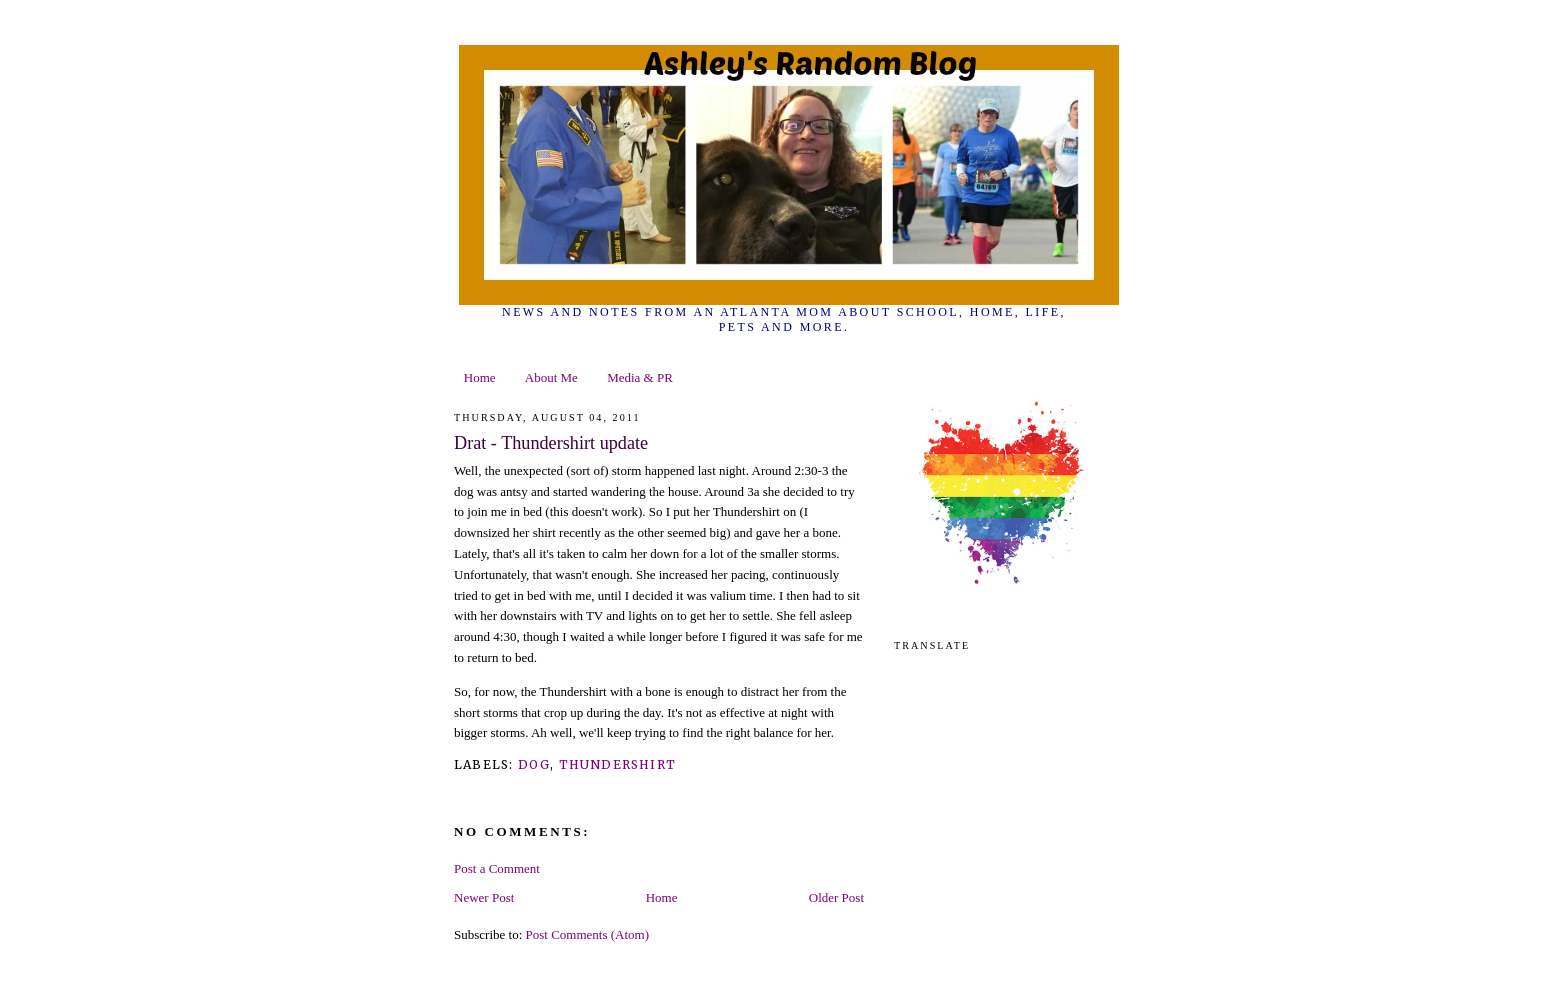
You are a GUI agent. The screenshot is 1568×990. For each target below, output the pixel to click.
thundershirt (617, 764)
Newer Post (484, 897)
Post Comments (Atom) (588, 934)
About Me (551, 377)
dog (534, 764)
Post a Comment (497, 868)
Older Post (836, 897)
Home (480, 377)
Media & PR (640, 377)
